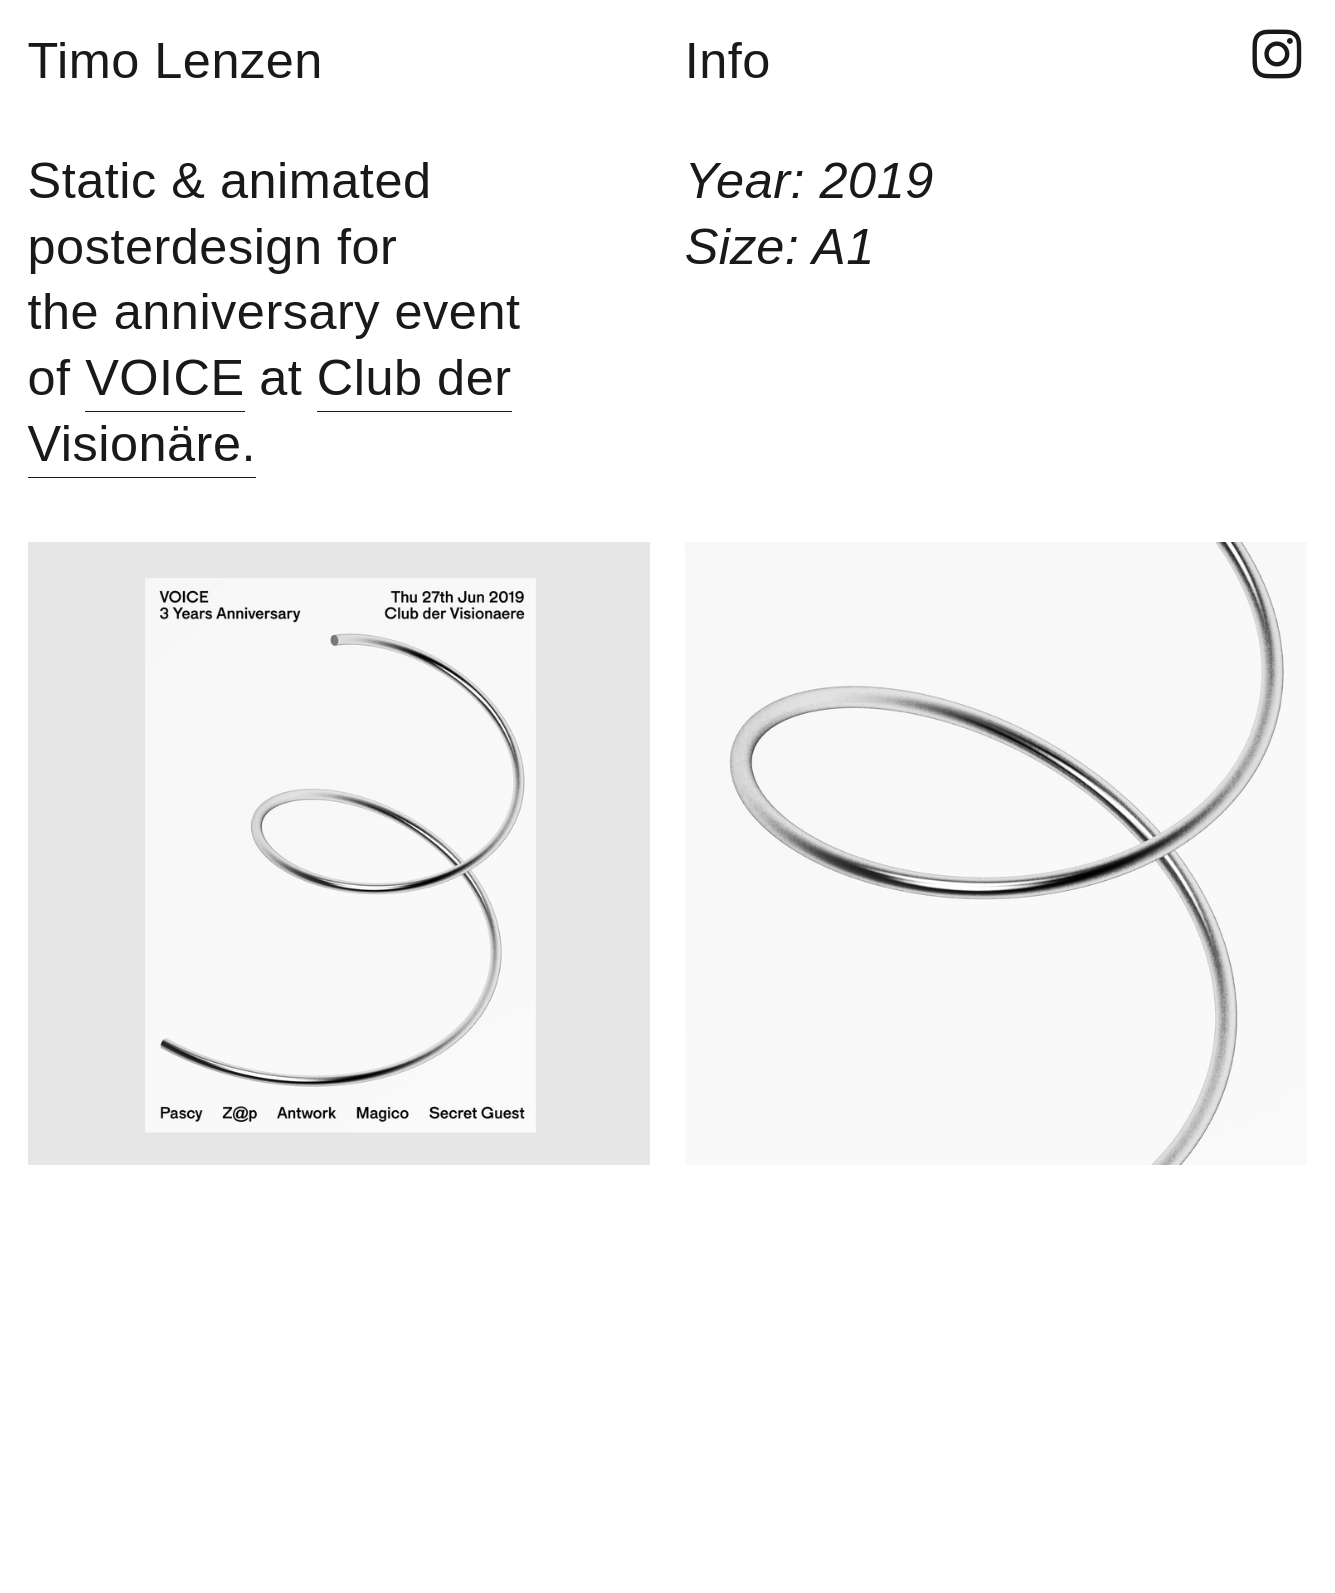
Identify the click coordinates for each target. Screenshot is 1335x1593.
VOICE (165, 377)
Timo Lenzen (175, 60)
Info (728, 60)
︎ (1277, 56)
